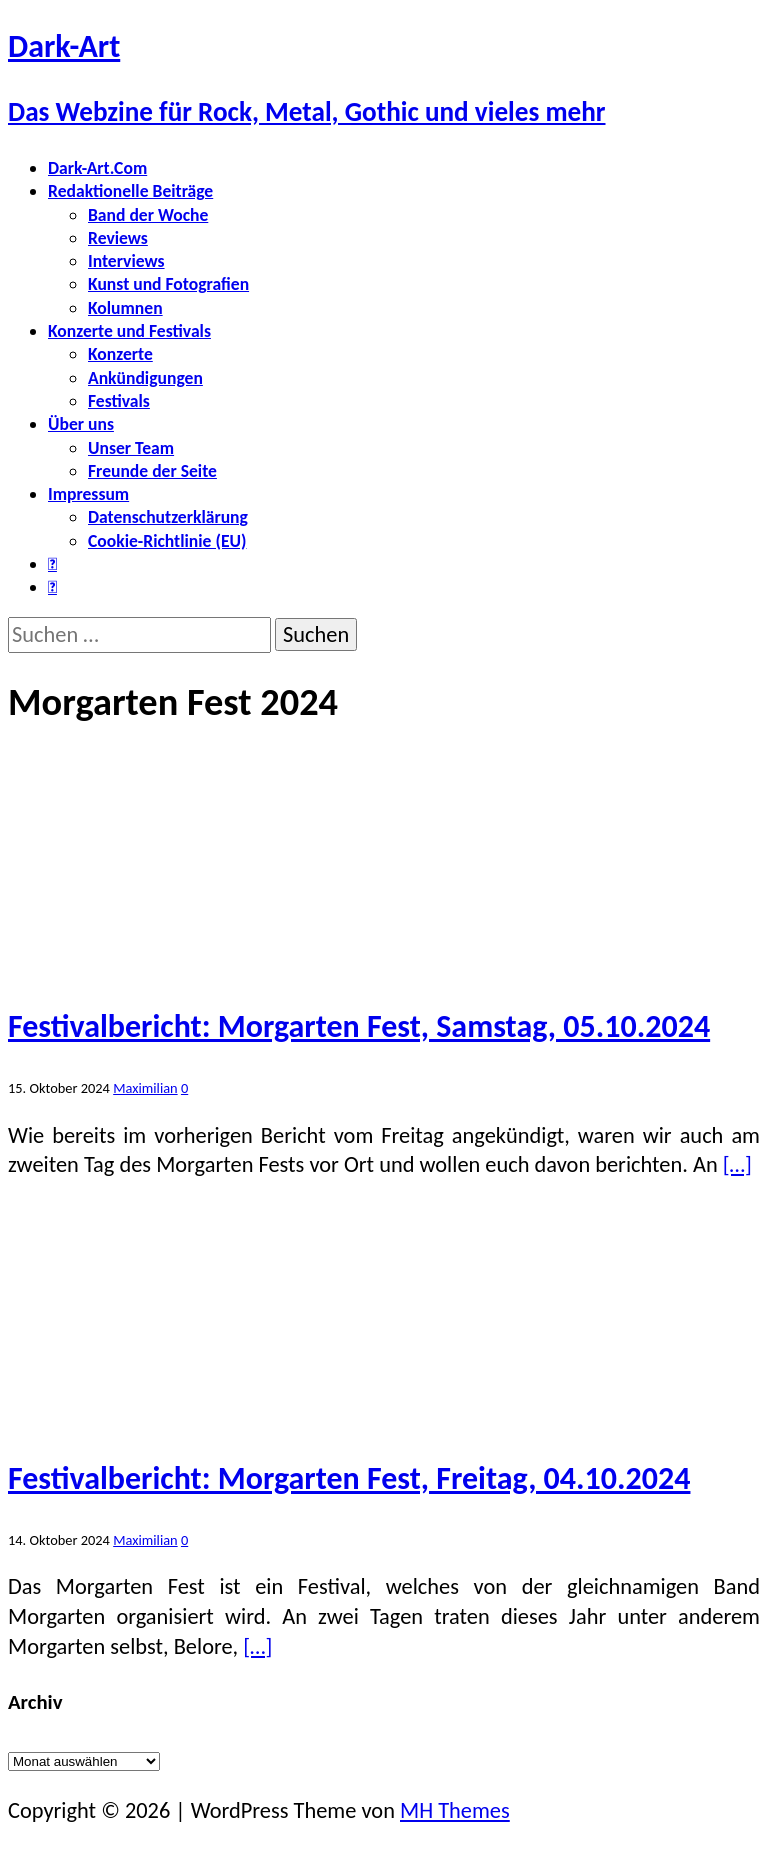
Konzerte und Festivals (129, 331)
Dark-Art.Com (97, 168)
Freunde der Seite (152, 471)
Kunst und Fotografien (168, 284)
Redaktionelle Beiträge (130, 191)
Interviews (126, 261)
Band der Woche (148, 215)
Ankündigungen (145, 378)
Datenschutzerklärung (168, 517)
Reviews (118, 238)
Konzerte (120, 354)
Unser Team (131, 448)
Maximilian (145, 1088)
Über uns (81, 424)
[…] (737, 1164)
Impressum (88, 494)
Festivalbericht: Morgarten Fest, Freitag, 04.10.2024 (349, 1478)
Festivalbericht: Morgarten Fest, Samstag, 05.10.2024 (359, 1026)
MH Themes (455, 1810)
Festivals (119, 401)
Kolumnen (125, 308)
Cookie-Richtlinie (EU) (167, 541)
